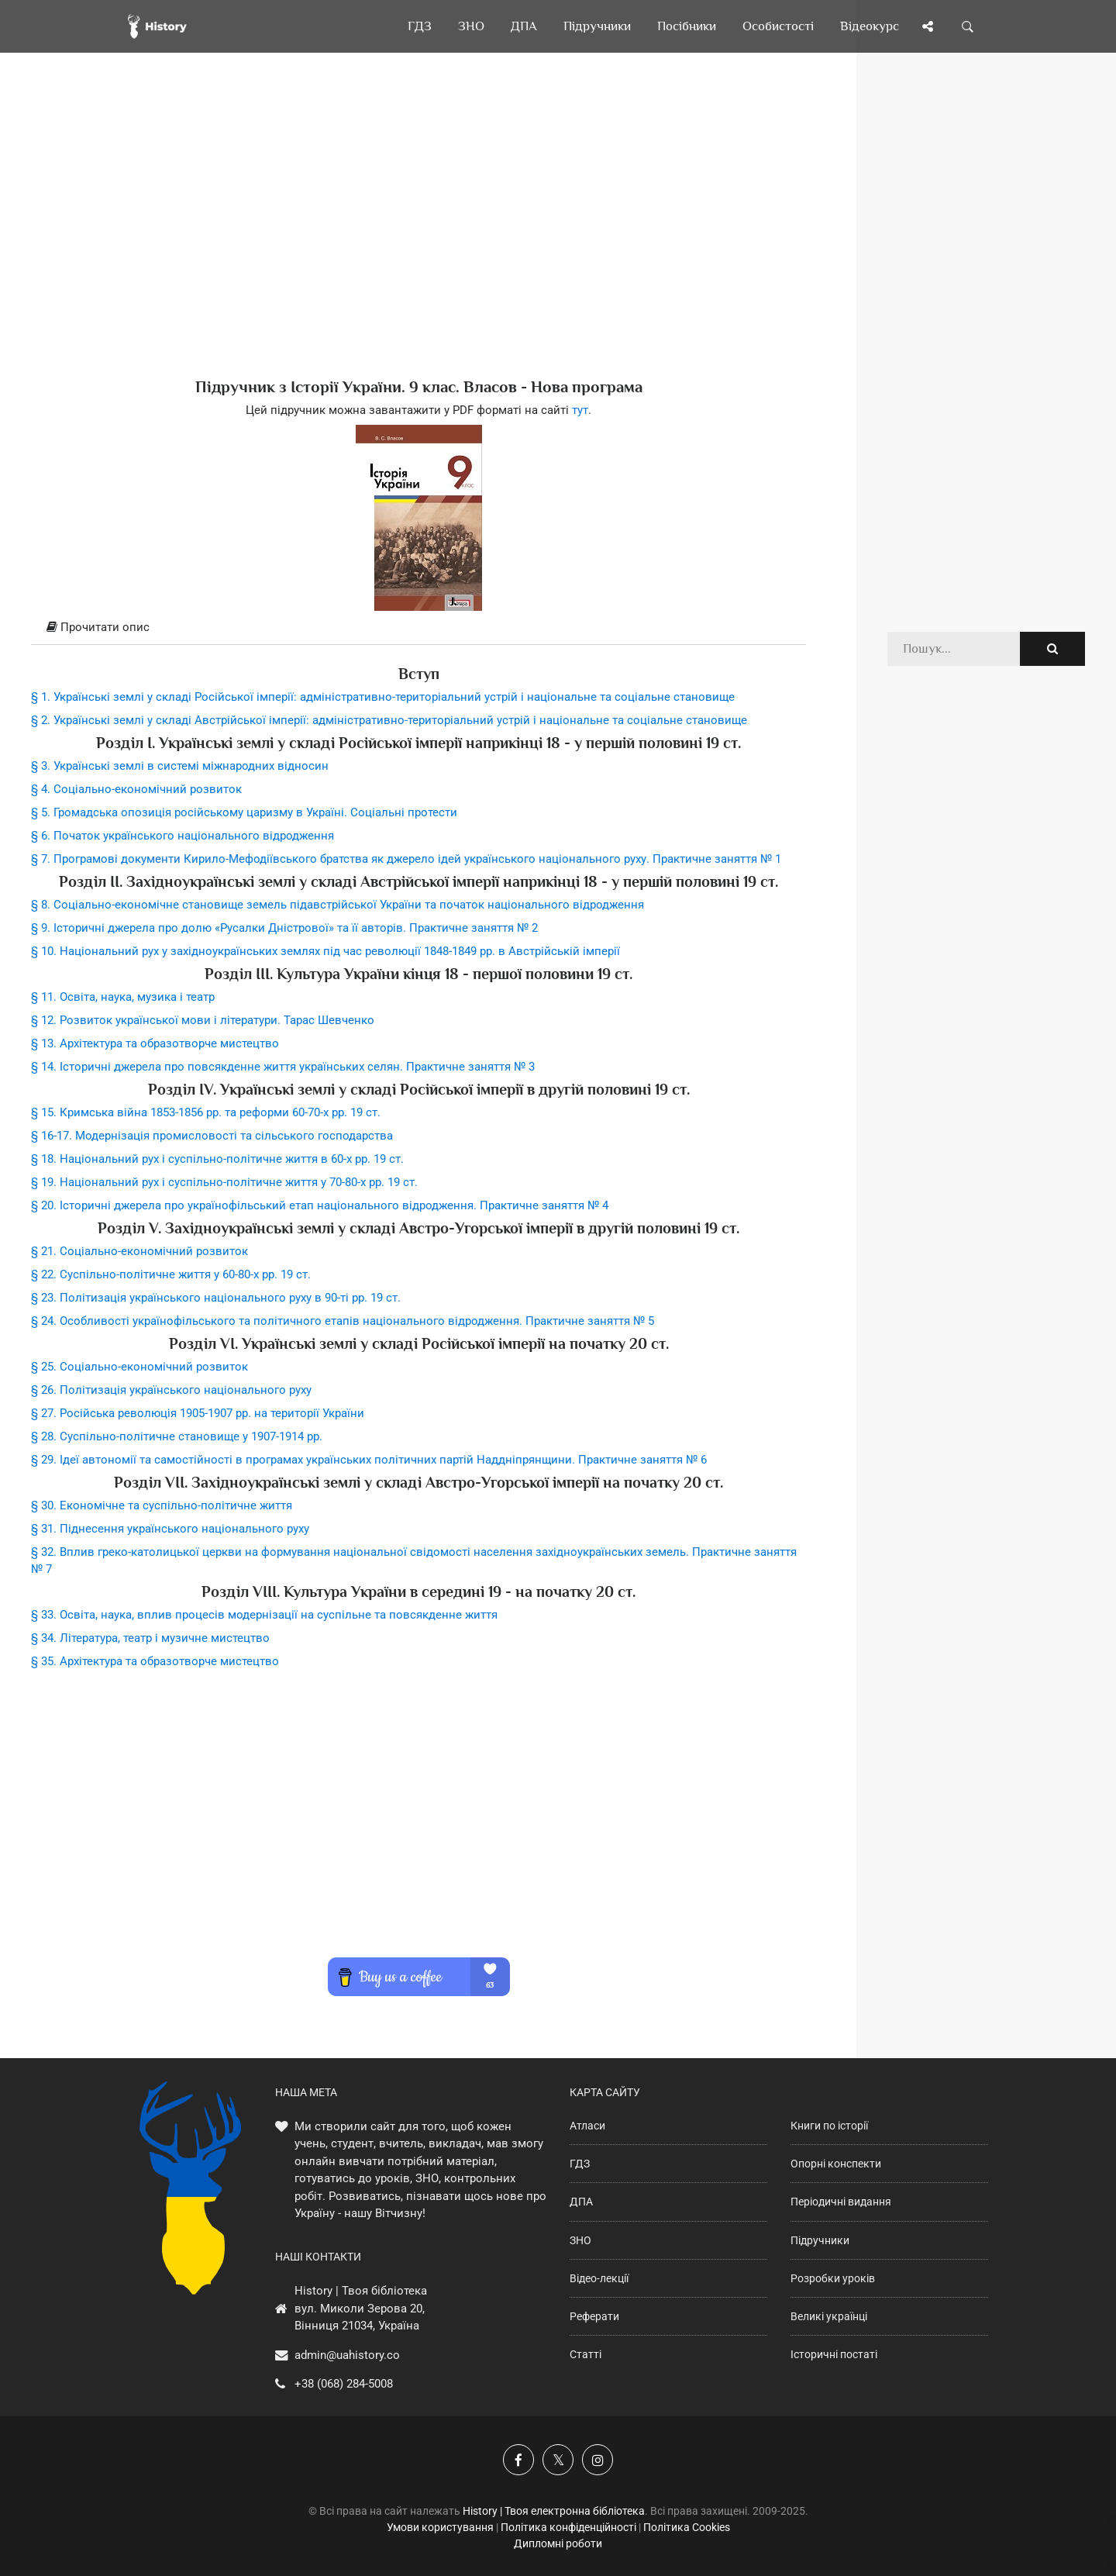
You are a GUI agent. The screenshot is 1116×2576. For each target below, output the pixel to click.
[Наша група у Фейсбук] (518, 2459)
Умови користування (440, 2527)
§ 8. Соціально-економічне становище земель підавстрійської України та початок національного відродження (337, 905)
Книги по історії (829, 2125)
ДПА (581, 2201)
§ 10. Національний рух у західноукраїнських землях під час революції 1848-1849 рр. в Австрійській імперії (325, 951)
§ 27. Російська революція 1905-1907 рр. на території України (197, 1413)
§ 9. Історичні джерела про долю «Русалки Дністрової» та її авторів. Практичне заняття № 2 (284, 928)
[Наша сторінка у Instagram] (597, 2459)
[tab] (418, 628)
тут (580, 410)
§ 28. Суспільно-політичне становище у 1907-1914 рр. (176, 1436)
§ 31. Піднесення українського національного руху (170, 1529)
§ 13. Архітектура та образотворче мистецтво (155, 1043)
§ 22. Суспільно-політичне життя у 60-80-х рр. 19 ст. (171, 1274)
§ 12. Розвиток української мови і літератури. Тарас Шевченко (202, 1020)
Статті (585, 2354)
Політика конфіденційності (568, 2527)
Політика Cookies (686, 2527)
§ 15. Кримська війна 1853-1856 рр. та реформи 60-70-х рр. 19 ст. (206, 1112)
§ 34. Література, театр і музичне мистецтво (150, 1638)
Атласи (587, 2125)
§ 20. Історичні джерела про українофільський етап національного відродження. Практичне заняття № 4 (319, 1205)
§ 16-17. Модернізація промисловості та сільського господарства (212, 1136)
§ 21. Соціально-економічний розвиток (139, 1251)
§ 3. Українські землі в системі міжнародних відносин (180, 766)
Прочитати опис (98, 627)
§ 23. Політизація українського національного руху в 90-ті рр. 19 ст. (216, 1298)
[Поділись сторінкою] (928, 26)
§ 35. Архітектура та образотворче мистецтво (155, 1661)
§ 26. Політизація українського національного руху (171, 1390)
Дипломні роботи (558, 2543)
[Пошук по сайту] (968, 26)
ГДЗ (580, 2163)
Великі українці (828, 2316)
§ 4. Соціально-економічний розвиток (136, 789)
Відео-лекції (599, 2278)
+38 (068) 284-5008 (343, 2384)
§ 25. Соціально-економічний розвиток (139, 1367)
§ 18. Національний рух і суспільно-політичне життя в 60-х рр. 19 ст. (217, 1159)
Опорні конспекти (835, 2163)
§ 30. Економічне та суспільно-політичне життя (161, 1505)
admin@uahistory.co (347, 2355)
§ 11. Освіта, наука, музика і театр (123, 997)
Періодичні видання (840, 2201)
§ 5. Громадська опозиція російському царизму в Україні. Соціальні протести (244, 812)
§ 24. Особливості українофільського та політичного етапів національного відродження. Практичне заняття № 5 (342, 1321)
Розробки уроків (832, 2278)
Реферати (594, 2316)
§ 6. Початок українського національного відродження (182, 836)
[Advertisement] (418, 240)
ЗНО (580, 2240)
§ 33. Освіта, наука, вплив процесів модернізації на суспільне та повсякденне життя (264, 1615)
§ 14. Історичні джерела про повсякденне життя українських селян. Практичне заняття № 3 (283, 1067)
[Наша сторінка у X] (558, 2459)
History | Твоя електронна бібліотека (554, 2511)
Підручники (819, 2240)
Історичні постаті (833, 2354)
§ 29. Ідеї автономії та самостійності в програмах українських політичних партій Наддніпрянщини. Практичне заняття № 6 (369, 1460)
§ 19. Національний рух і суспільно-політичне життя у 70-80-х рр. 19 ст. (224, 1182)
